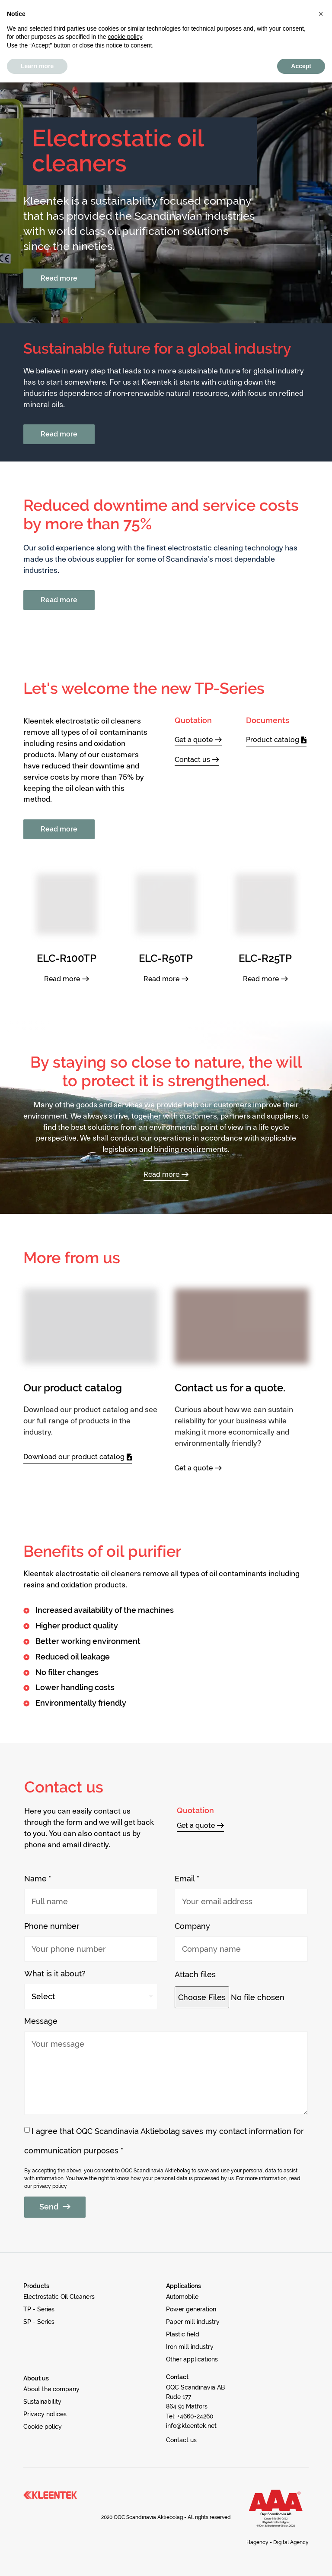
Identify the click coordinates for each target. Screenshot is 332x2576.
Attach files (195, 1974)
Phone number (52, 1926)
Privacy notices (131, 6)
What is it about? (55, 1973)
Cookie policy (195, 6)
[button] (239, 27)
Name (35, 1878)
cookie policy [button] (125, 2530)
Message (40, 2021)
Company (192, 1926)
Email (185, 1878)
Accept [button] (301, 2559)
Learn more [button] (37, 2559)
